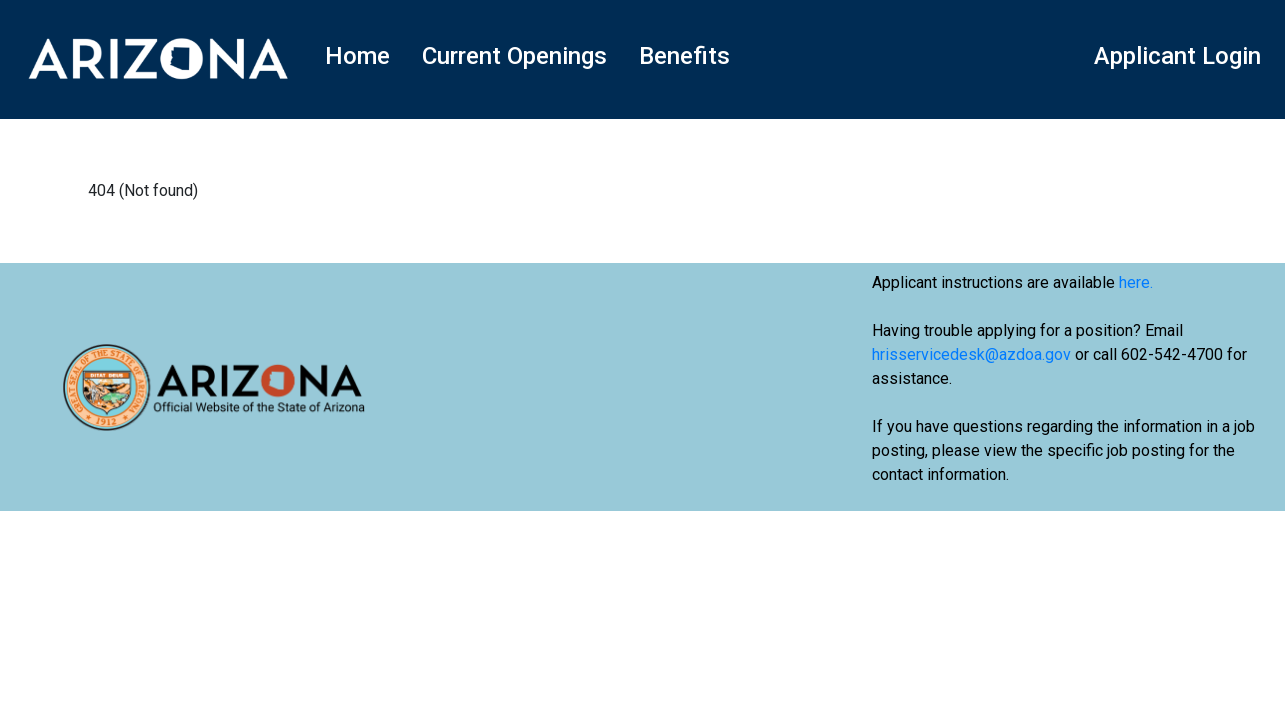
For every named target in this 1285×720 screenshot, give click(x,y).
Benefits (684, 56)
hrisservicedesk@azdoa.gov (971, 354)
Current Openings (514, 56)
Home (357, 56)
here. (1136, 282)
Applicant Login (1177, 56)
